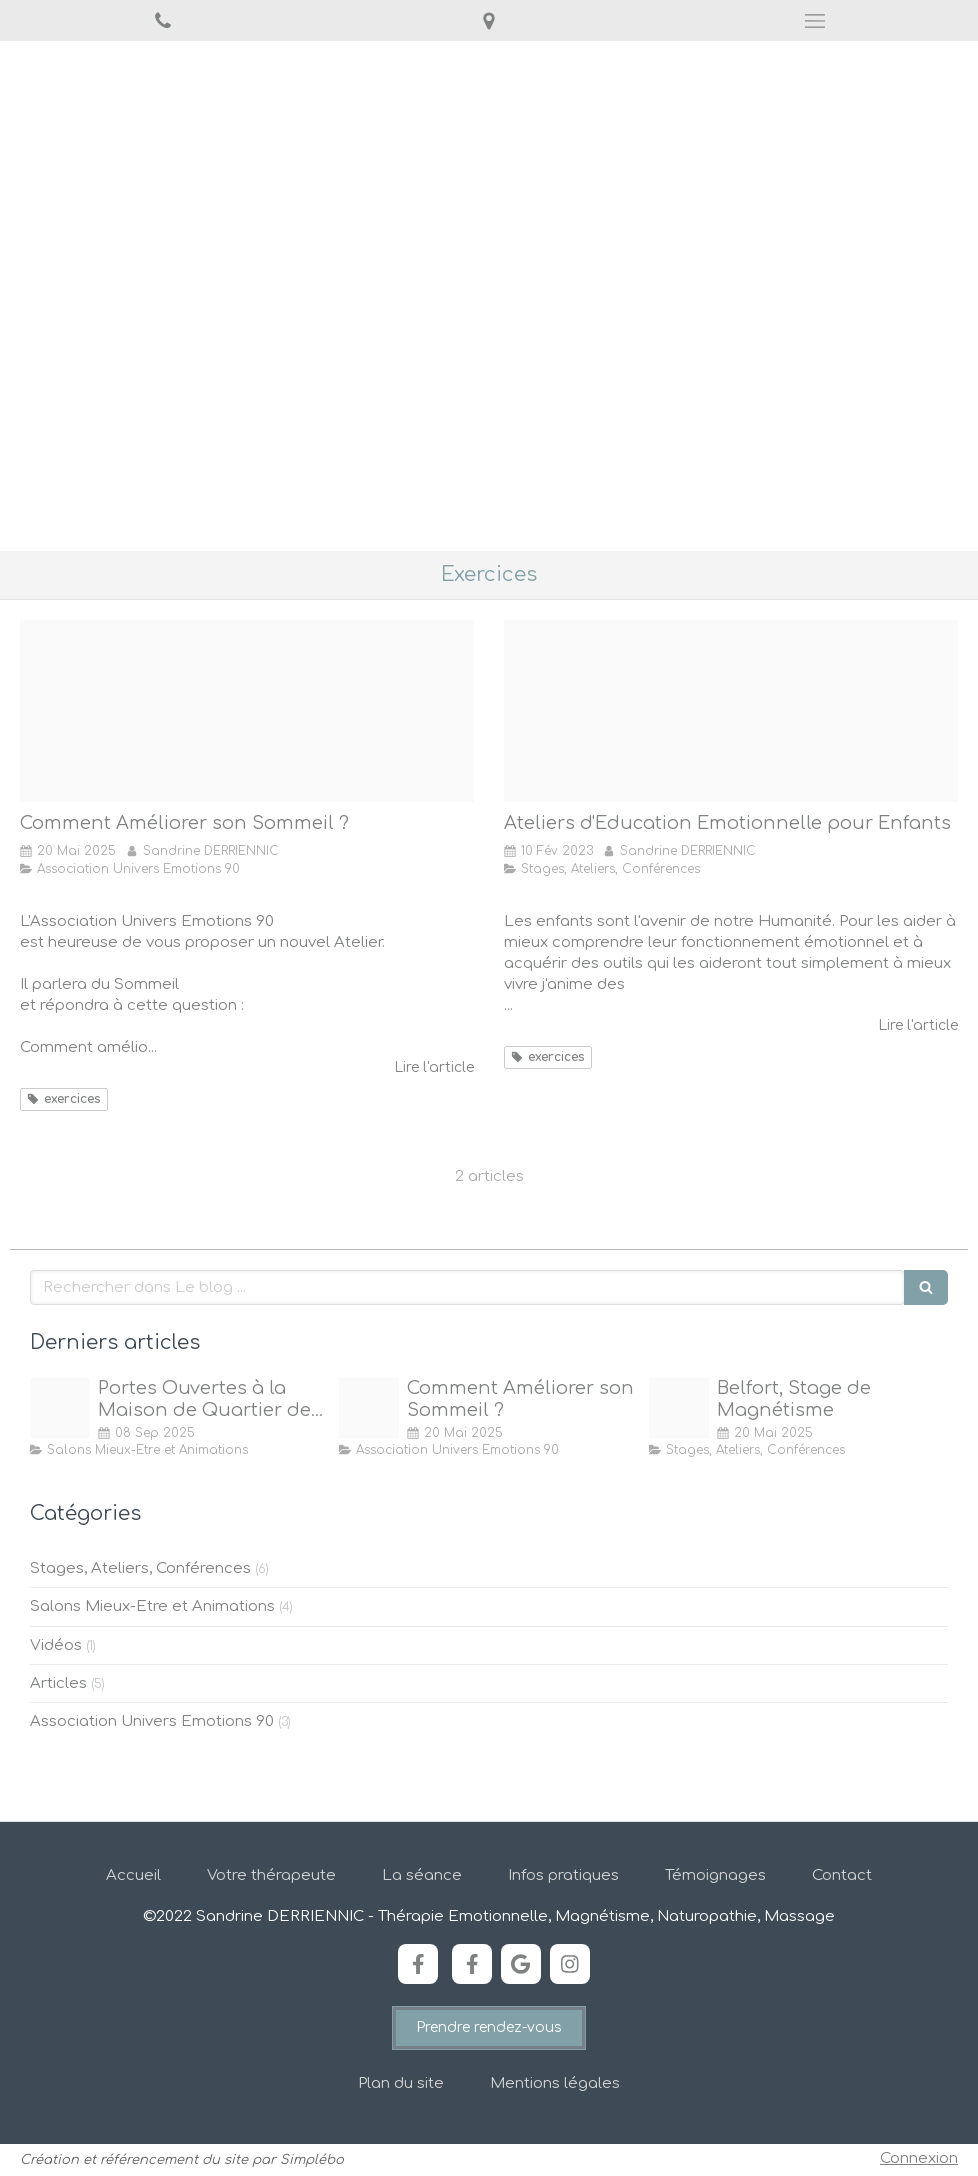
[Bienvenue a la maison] (60, 1408)
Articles (58, 1683)
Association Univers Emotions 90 (152, 1721)
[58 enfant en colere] (731, 711)
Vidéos (56, 1645)
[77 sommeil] (247, 711)
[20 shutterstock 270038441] (679, 1408)
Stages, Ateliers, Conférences (140, 1568)
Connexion (919, 2158)
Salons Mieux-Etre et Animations (152, 1606)
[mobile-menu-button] (815, 21)
